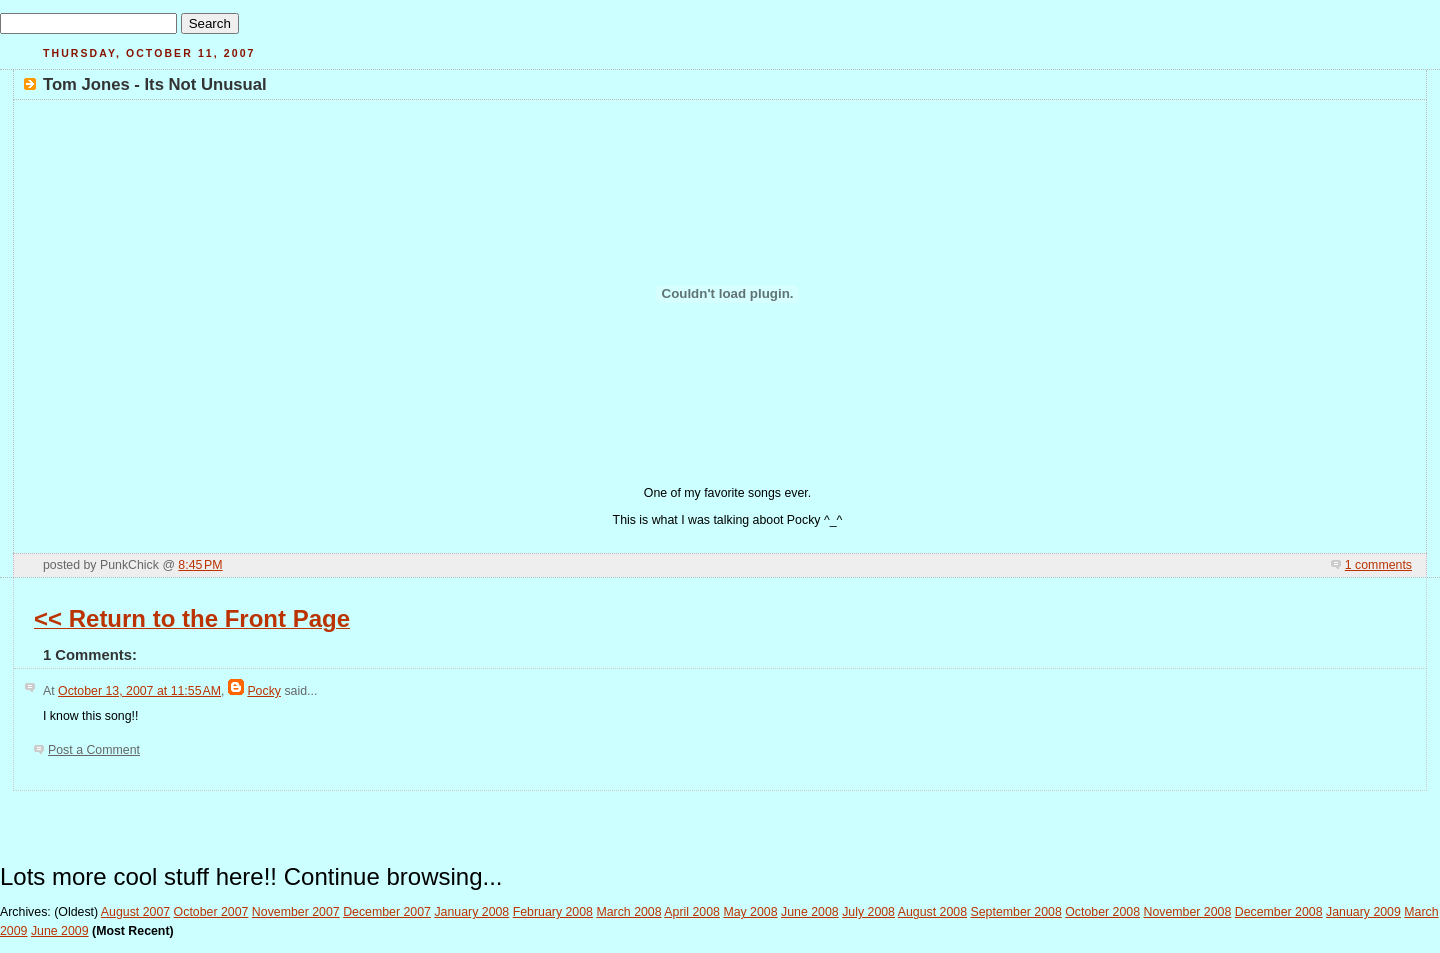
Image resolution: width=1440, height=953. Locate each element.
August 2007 (135, 912)
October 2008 (1102, 912)
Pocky (264, 691)
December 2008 (1279, 912)
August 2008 (932, 912)
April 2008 (692, 912)
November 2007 (296, 912)
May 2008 (750, 912)
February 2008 (553, 912)
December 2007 (387, 912)
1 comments (1378, 565)
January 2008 (471, 912)
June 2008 (810, 912)
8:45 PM (200, 565)
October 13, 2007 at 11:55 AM (139, 691)
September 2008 (1016, 912)
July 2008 (868, 912)
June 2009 (60, 931)
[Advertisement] (720, 821)
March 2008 (628, 912)
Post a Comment (94, 750)
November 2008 (1187, 912)
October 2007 (211, 912)
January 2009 (1363, 912)
